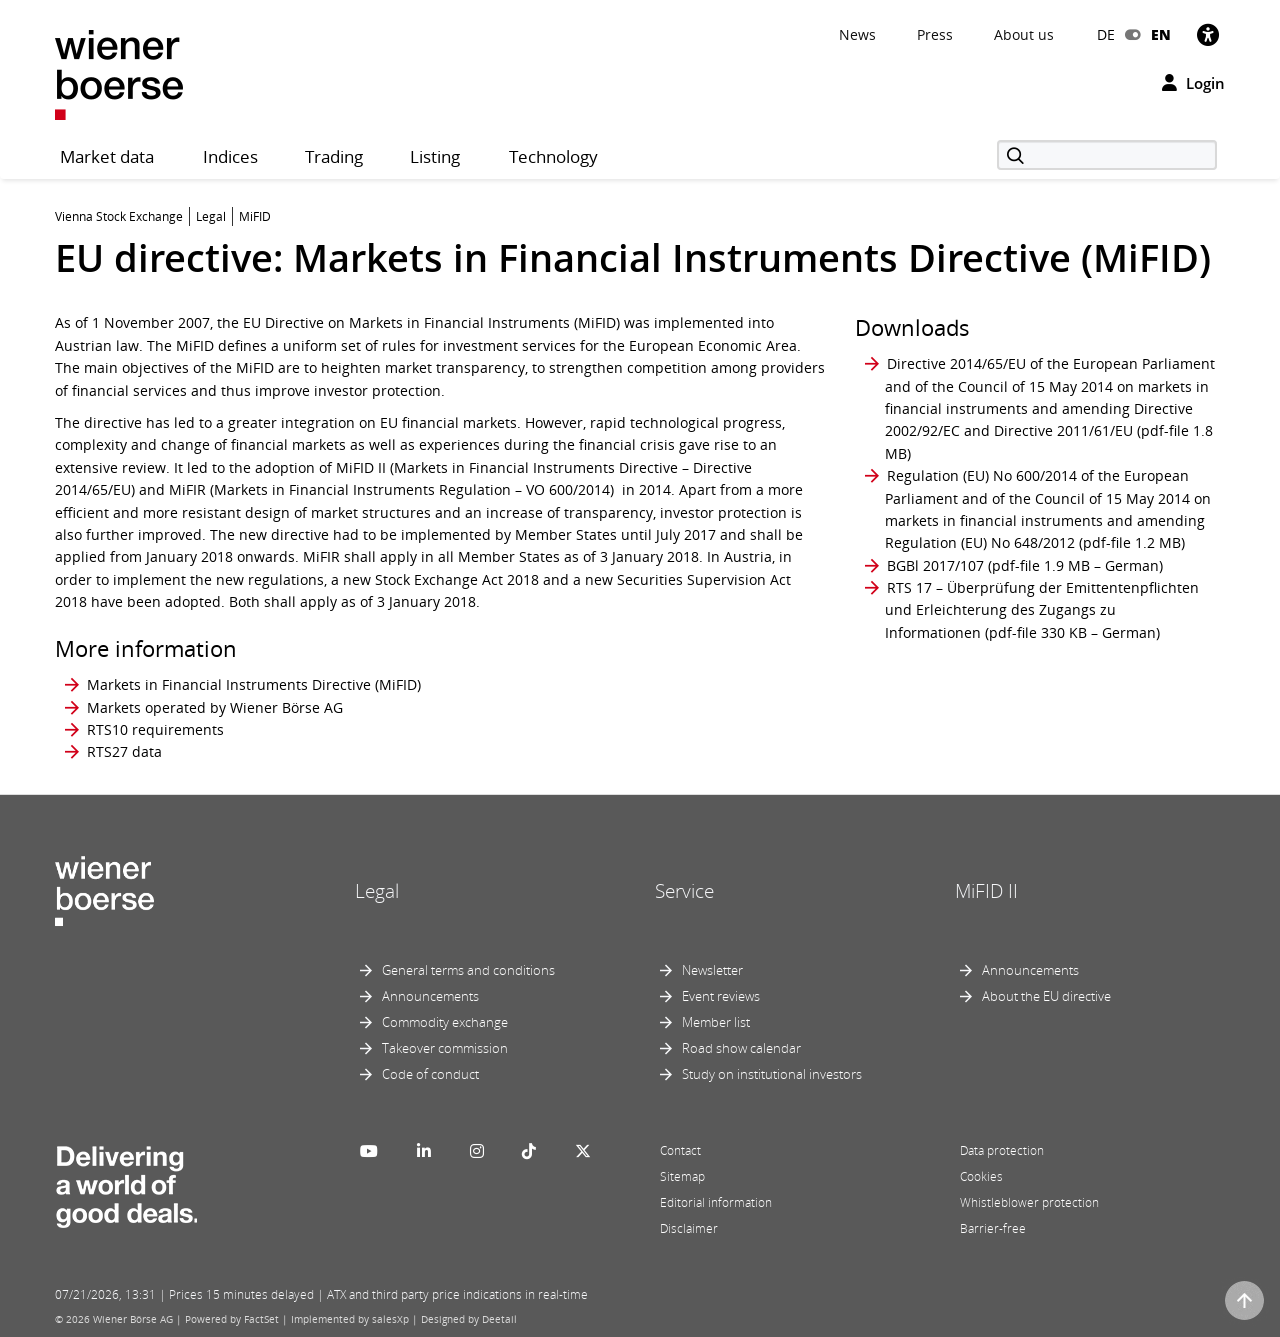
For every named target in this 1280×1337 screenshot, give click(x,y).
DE (1106, 34)
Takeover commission (445, 1048)
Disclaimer (689, 1228)
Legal (377, 891)
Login (1193, 83)
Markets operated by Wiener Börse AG (215, 707)
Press (935, 34)
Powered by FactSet (232, 1319)
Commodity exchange (445, 1022)
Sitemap (682, 1176)
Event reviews (721, 996)
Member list (716, 1022)
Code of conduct (430, 1074)
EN (1161, 34)
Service (684, 891)
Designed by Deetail (469, 1319)
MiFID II (986, 891)
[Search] (1107, 155)
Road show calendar (741, 1048)
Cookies (981, 1176)
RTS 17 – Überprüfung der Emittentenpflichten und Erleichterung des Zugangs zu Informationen (1042, 610)
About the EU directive (1046, 996)
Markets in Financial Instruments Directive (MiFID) (254, 684)
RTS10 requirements (155, 729)
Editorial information (716, 1202)
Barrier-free (993, 1228)
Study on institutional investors (772, 1074)
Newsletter (712, 970)
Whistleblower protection (1029, 1202)
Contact (680, 1150)
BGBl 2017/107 (935, 565)
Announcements (430, 996)
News (857, 34)
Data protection (1002, 1150)
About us (1024, 34)
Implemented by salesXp (350, 1319)
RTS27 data (124, 751)
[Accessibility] (1208, 34)
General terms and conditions (468, 970)
